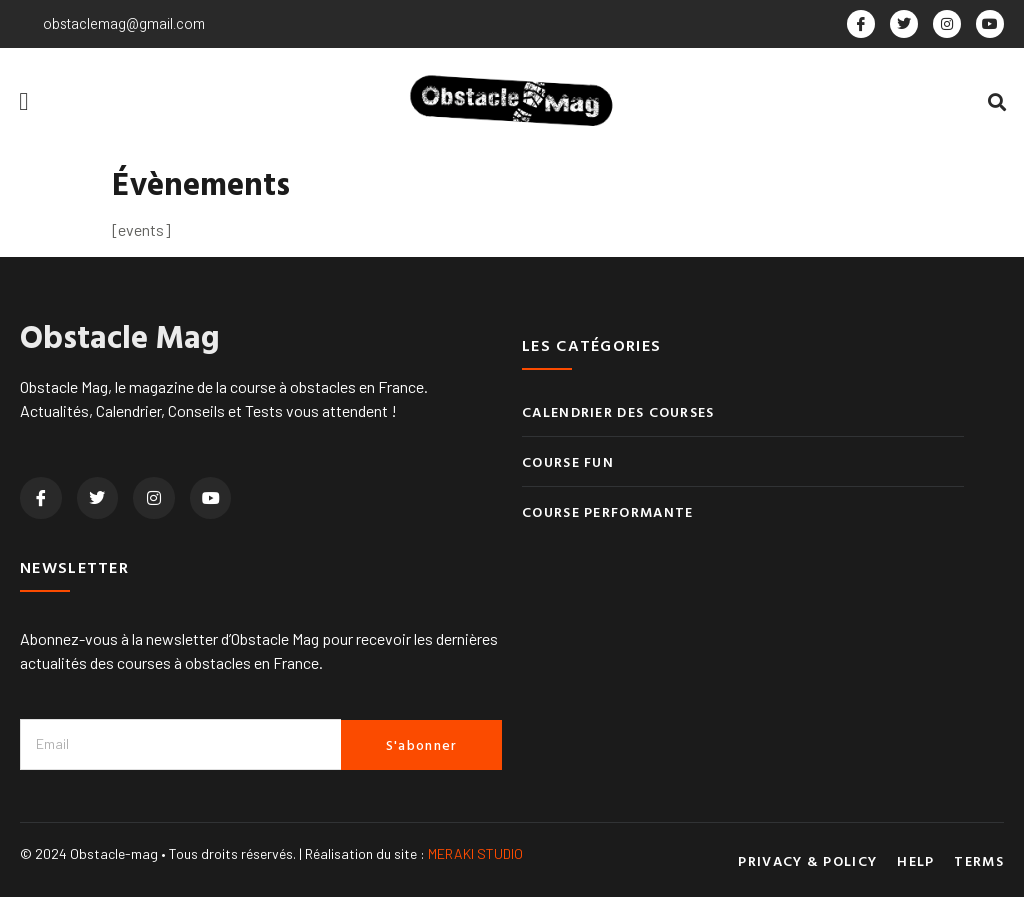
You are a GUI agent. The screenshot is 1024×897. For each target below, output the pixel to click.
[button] (24, 102)
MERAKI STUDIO (475, 853)
